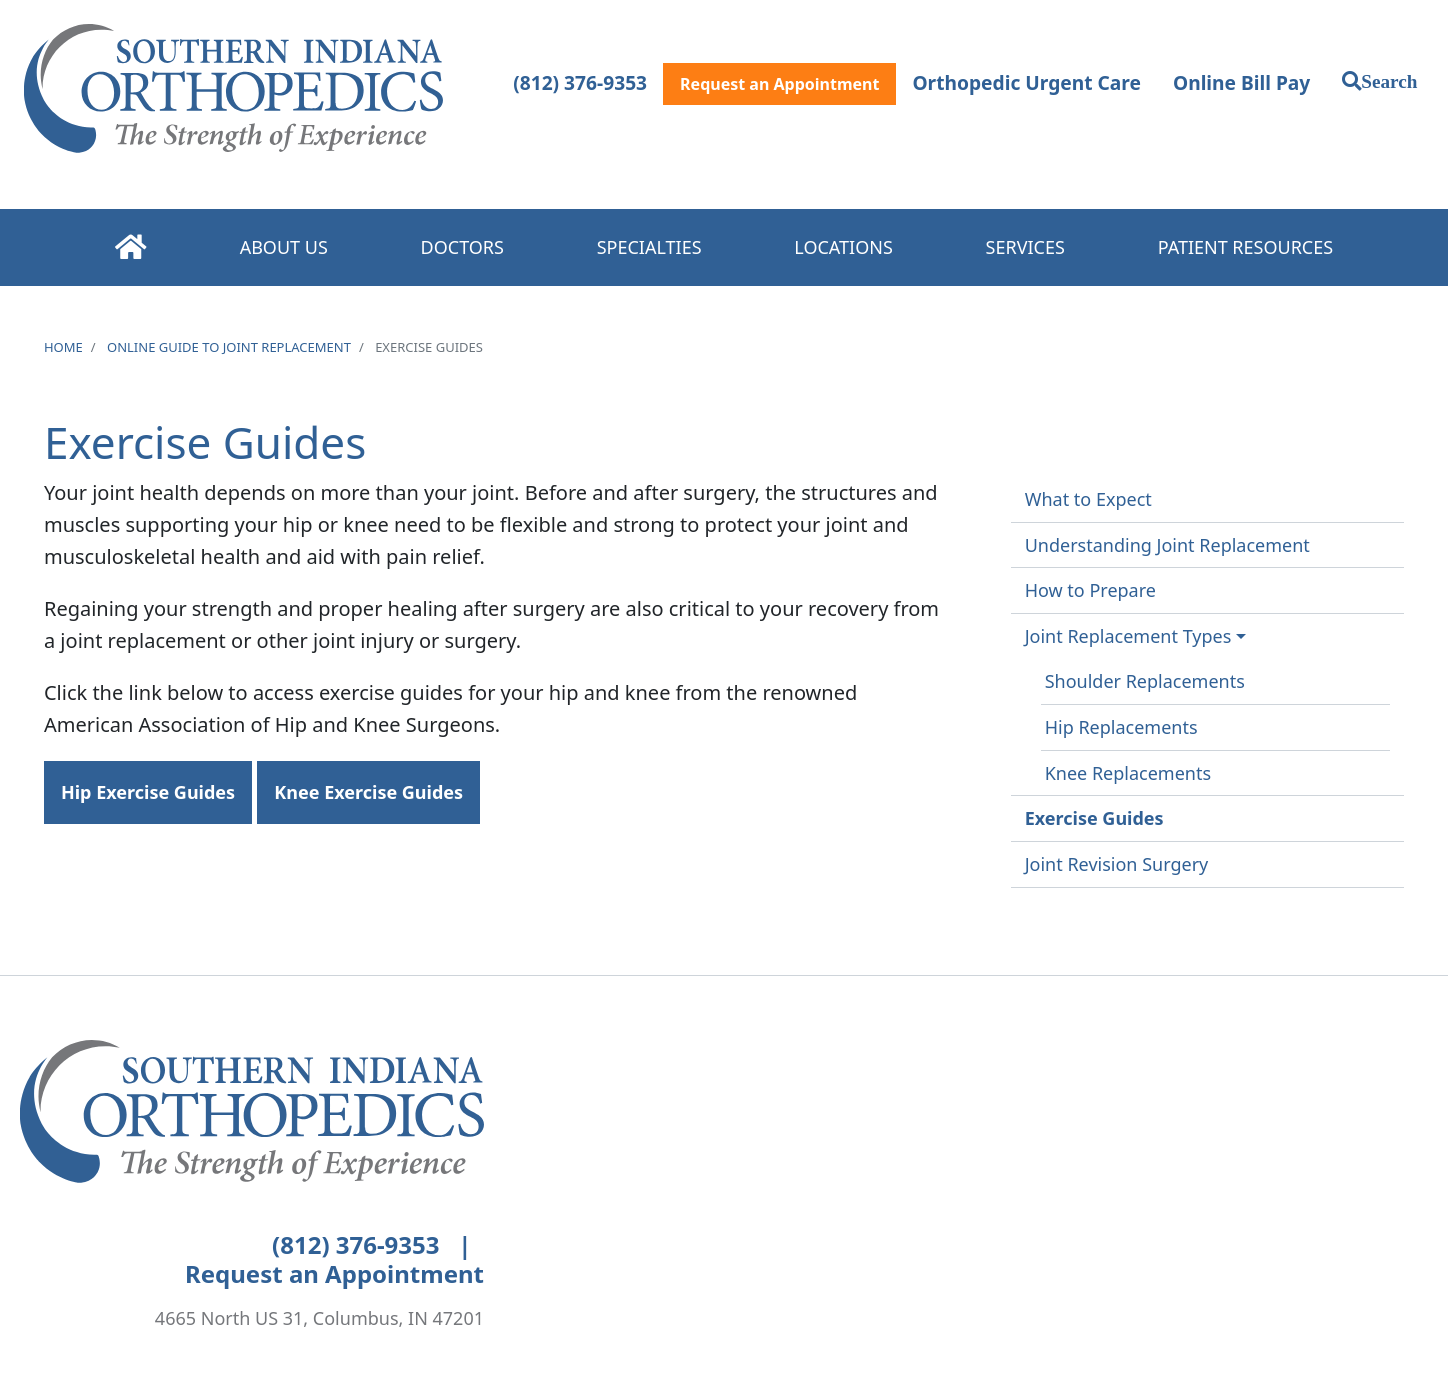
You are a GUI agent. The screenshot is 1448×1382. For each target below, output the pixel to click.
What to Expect (1088, 499)
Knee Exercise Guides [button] (368, 792)
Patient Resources (1245, 247)
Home (130, 247)
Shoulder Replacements (1145, 681)
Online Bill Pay (1241, 82)
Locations (843, 247)
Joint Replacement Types (1128, 636)
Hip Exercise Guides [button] (148, 792)
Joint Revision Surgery (1117, 864)
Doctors (462, 247)
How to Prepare (1090, 590)
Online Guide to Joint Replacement (229, 347)
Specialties (649, 247)
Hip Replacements (1121, 727)
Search (1389, 80)
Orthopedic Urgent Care (1026, 82)
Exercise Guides (1094, 818)
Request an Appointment (779, 84)
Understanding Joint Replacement (1167, 545)
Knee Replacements (1128, 773)
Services (1025, 247)
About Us (284, 247)
